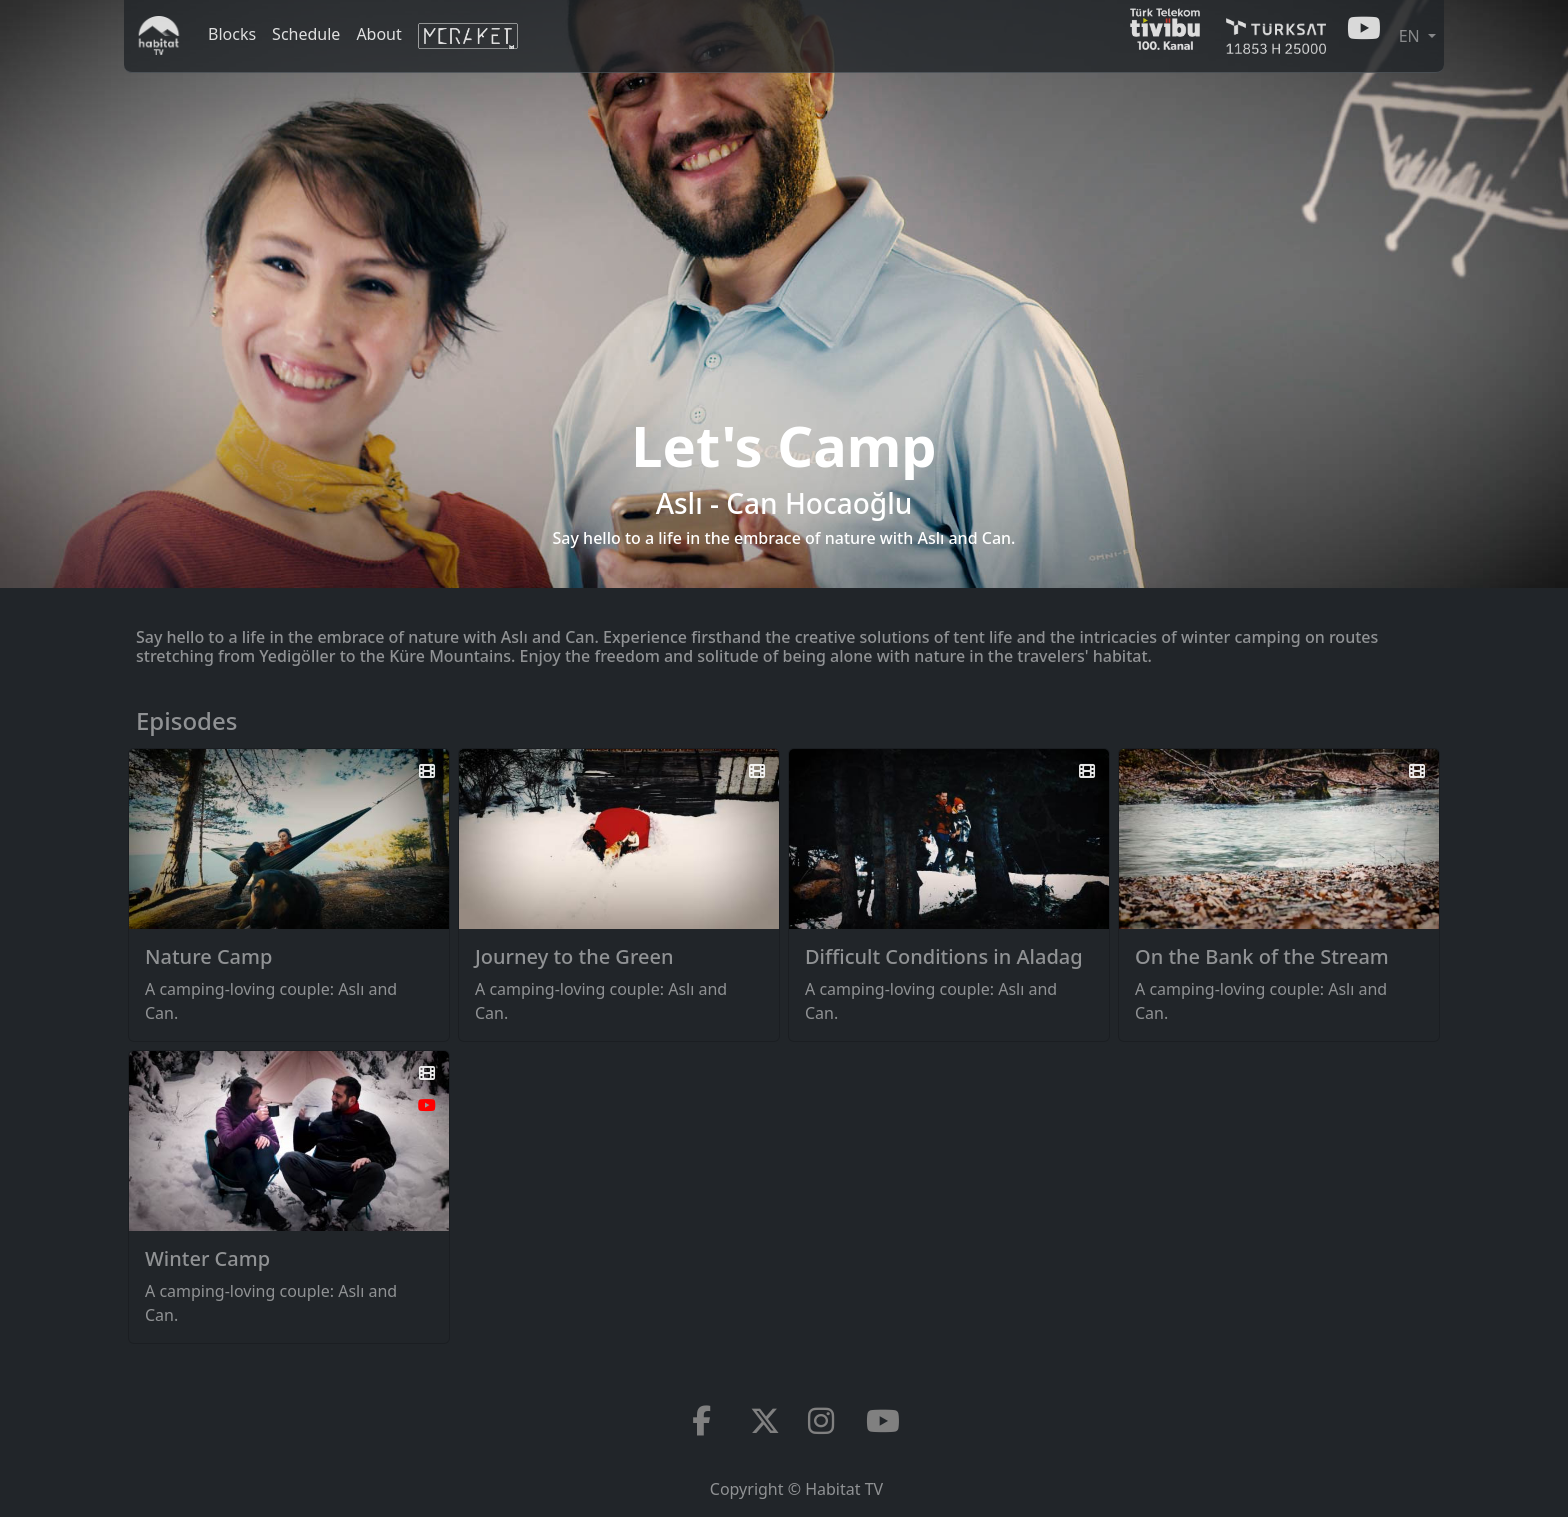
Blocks (232, 34)
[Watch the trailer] (427, 771)
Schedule (306, 34)
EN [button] (1411, 36)
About (378, 34)
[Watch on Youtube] (427, 1105)
